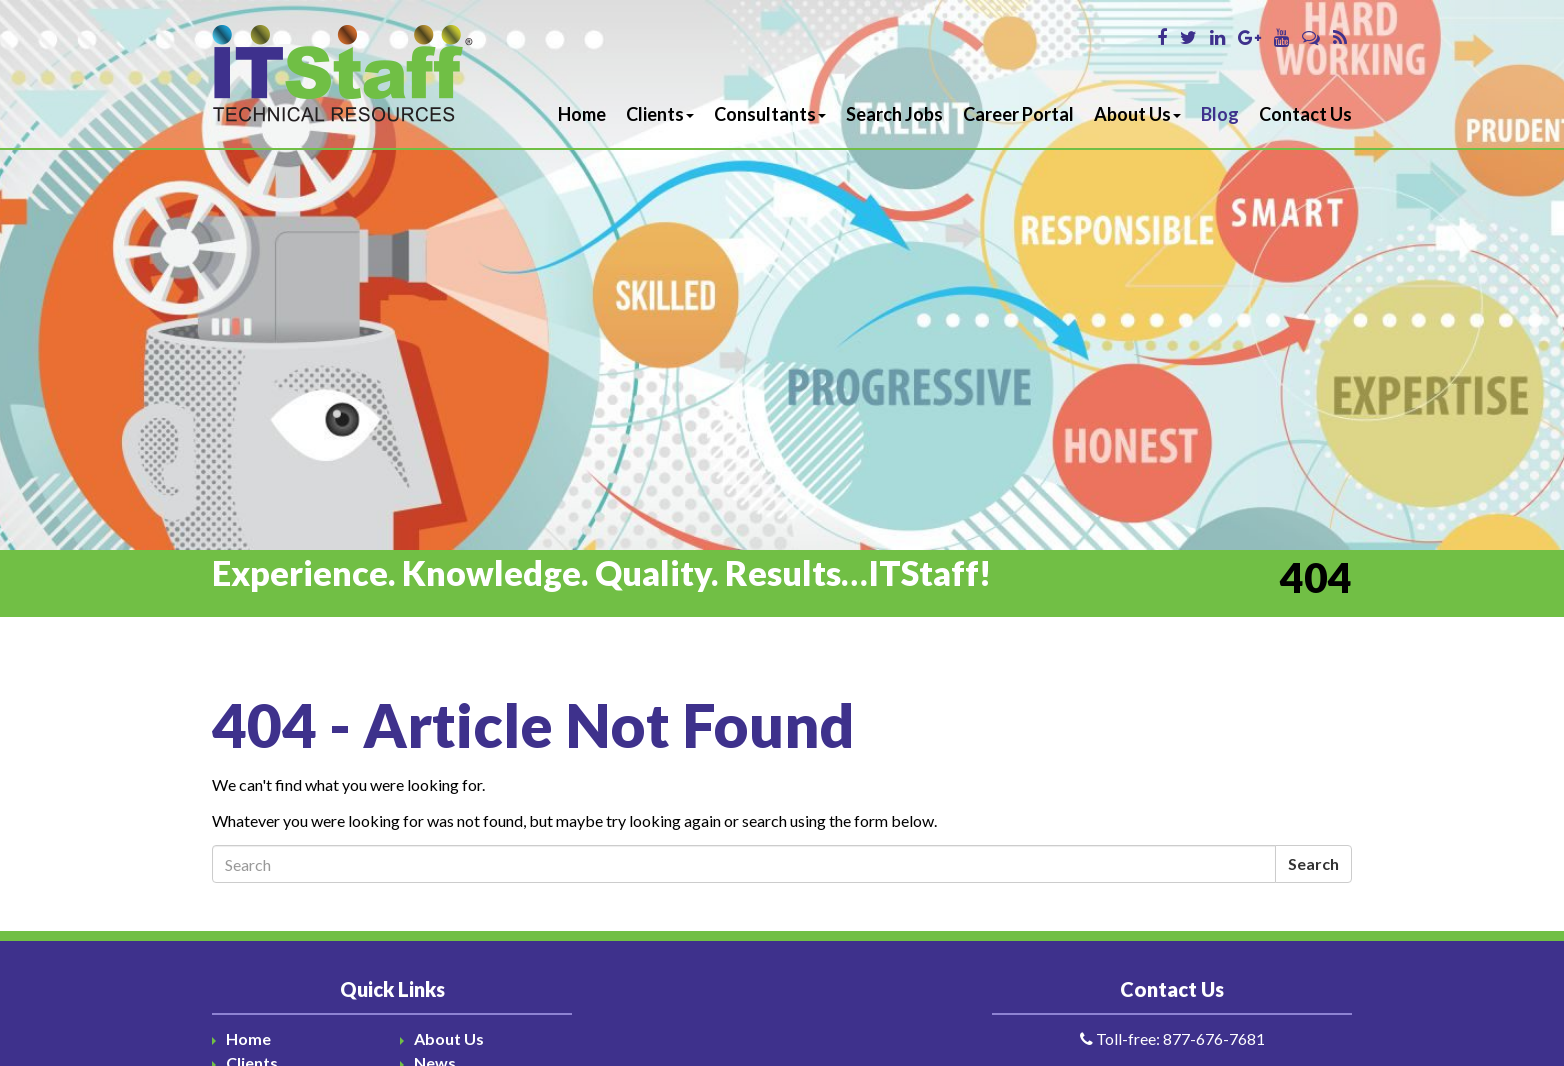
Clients (660, 114)
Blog (1220, 114)
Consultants (770, 114)
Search (1313, 863)
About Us (1137, 114)
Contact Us (1305, 114)
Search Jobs (894, 114)
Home (582, 114)
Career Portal (1018, 114)
